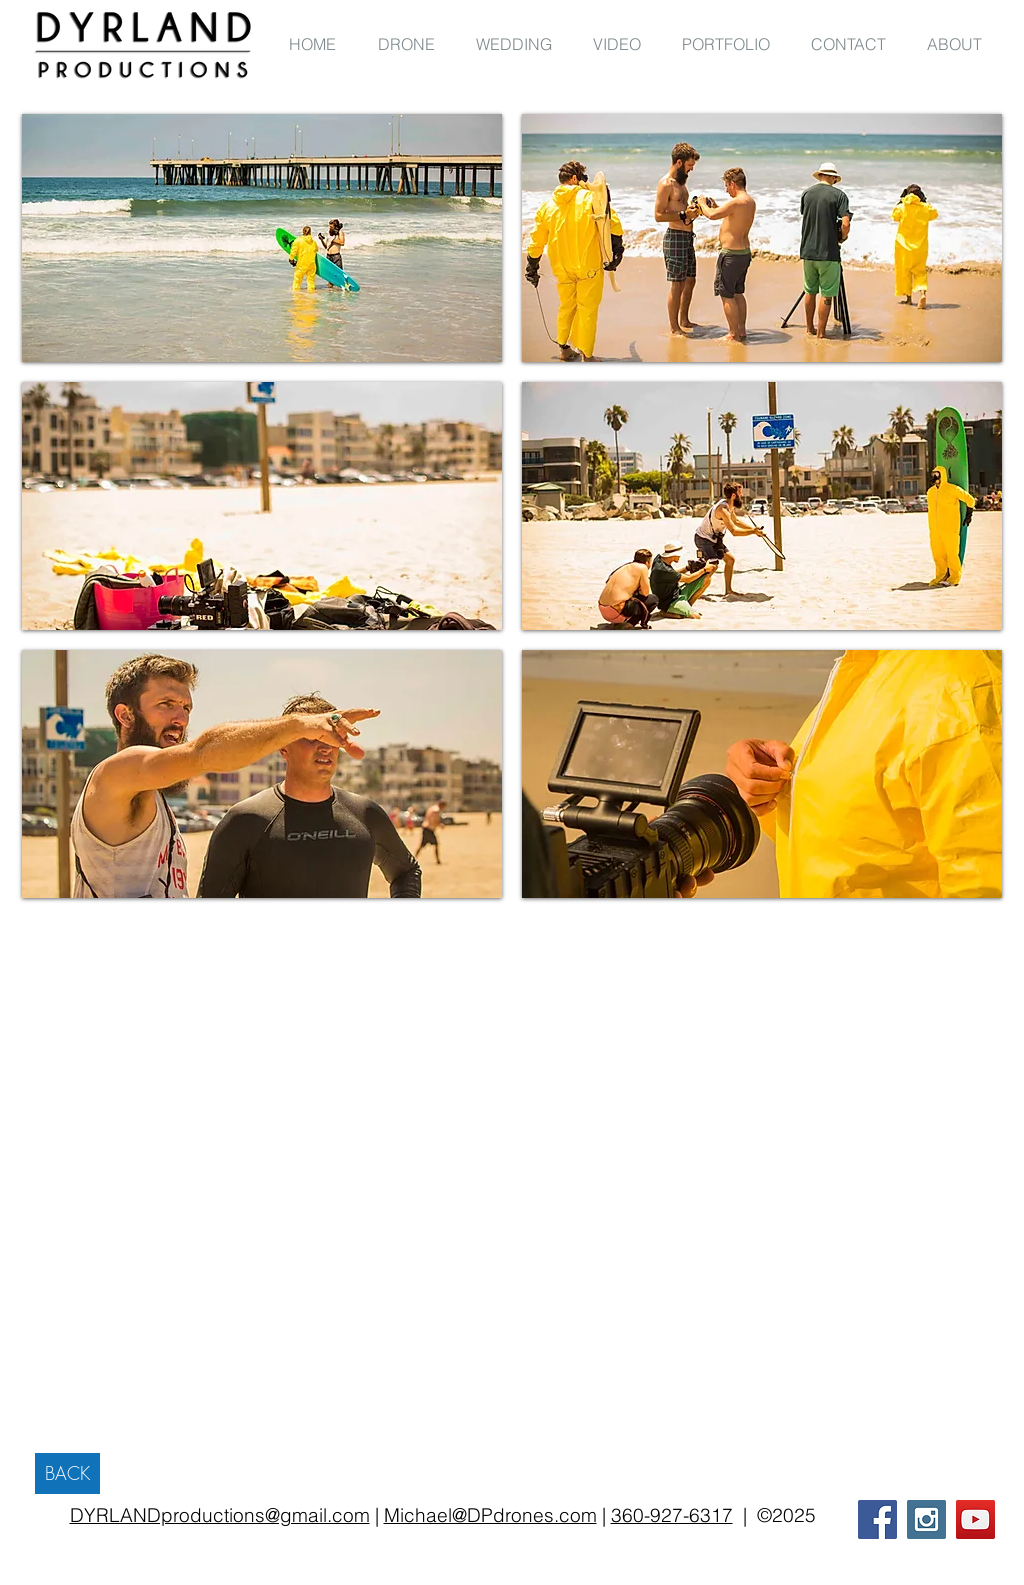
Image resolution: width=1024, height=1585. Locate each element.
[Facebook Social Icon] (877, 1519)
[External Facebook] (822, 1124)
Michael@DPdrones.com (490, 1515)
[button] (262, 238)
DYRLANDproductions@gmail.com (220, 1515)
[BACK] (67, 1473)
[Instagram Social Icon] (926, 1519)
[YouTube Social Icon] (975, 1519)
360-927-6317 (672, 1515)
